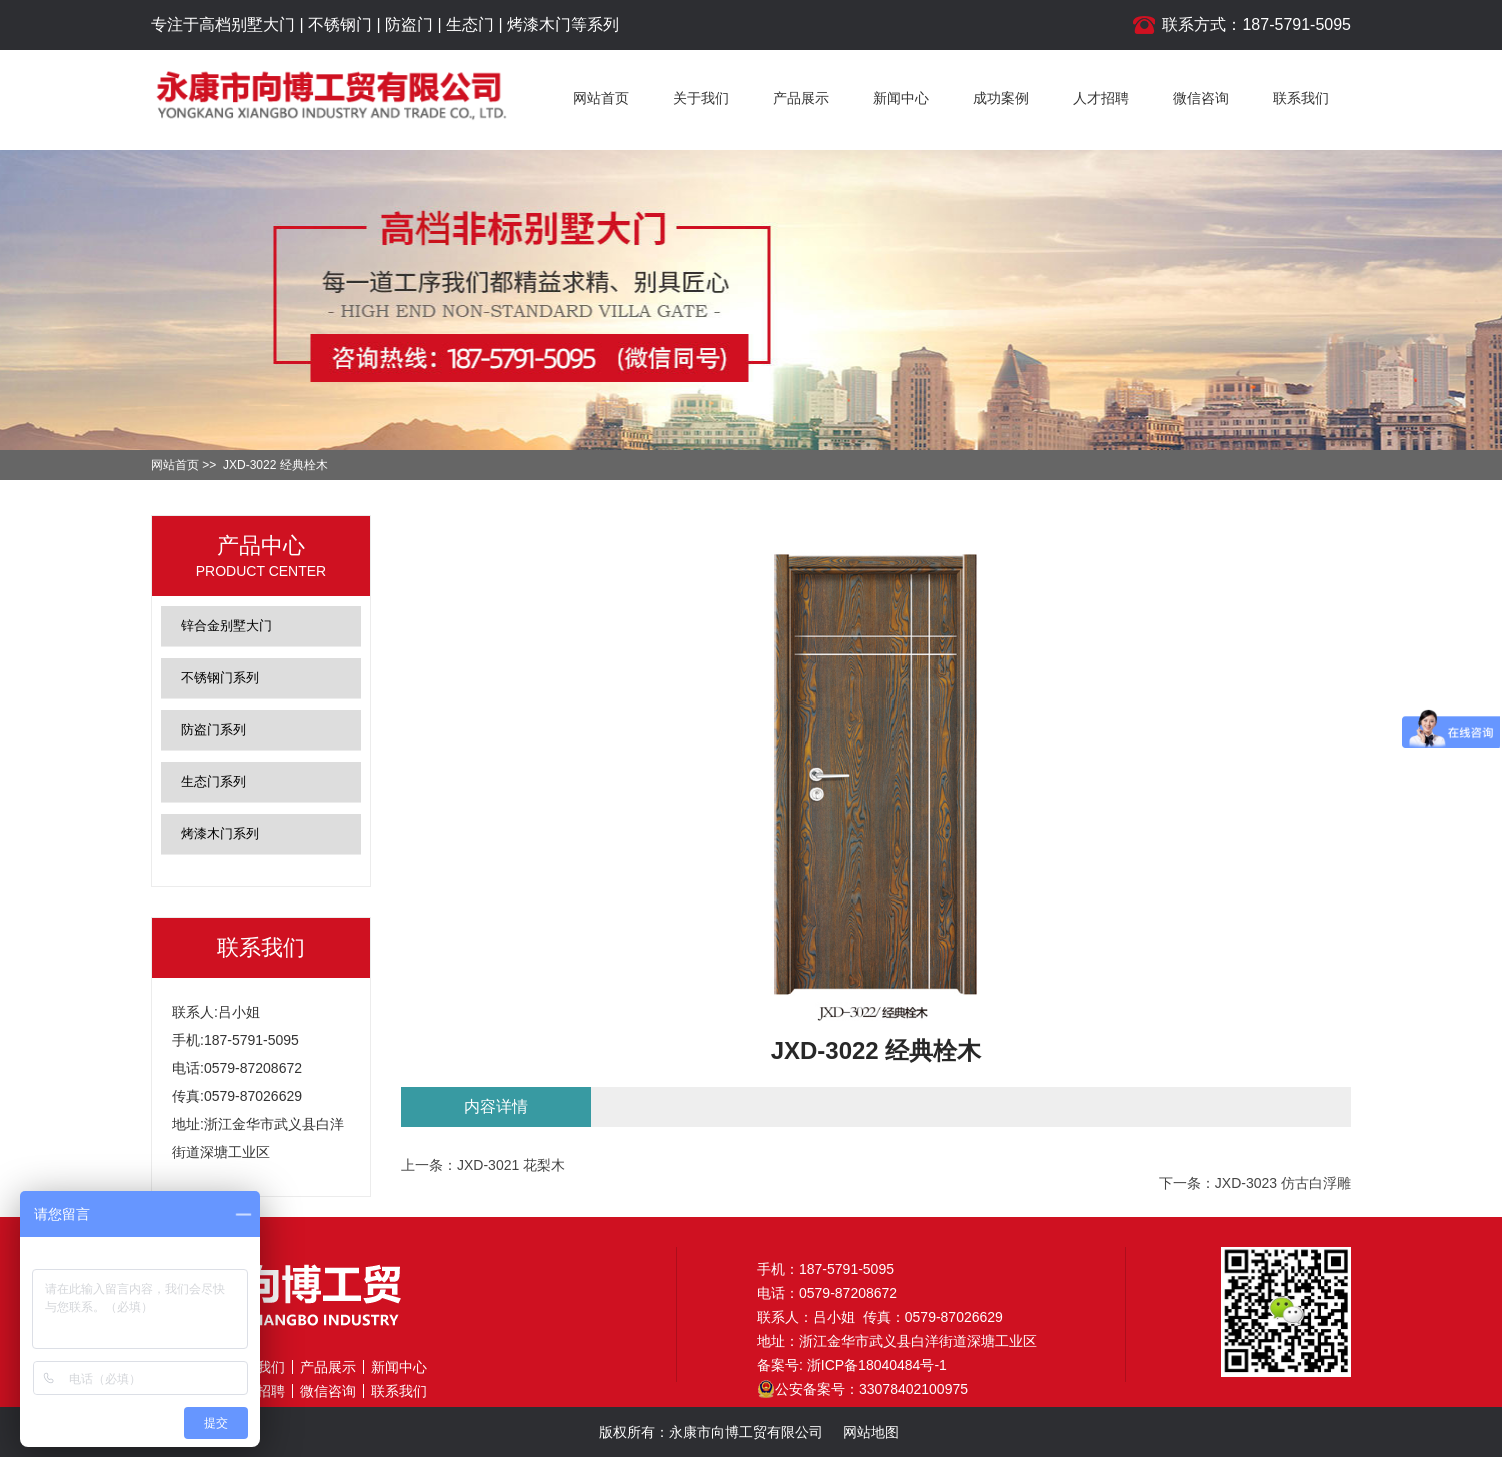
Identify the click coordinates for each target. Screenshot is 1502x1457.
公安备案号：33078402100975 (862, 1389)
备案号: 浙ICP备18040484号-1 (852, 1365)
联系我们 (1301, 98)
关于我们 (701, 98)
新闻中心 (901, 98)
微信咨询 (1201, 98)
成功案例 (1001, 98)
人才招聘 (1101, 98)
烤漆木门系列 (220, 833)
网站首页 (601, 98)
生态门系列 (213, 781)
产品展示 (801, 98)
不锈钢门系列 (220, 677)
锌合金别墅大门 (226, 625)
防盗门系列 (213, 729)
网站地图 (871, 1432)
